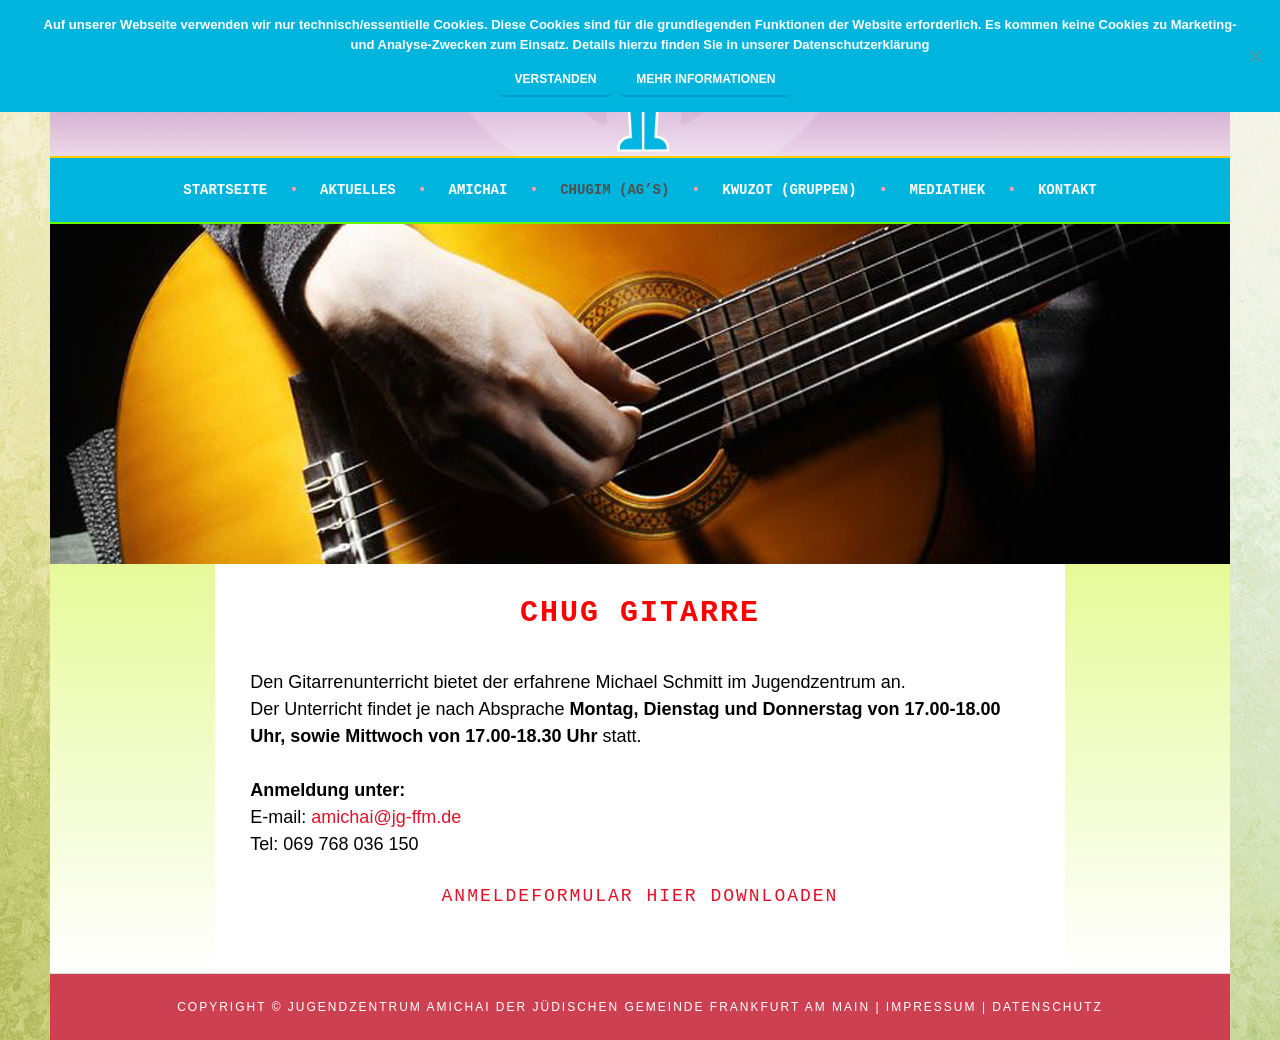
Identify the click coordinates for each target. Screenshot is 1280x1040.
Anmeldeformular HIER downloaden (640, 896)
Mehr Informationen (705, 79)
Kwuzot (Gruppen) (789, 190)
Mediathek (947, 190)
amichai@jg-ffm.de (386, 817)
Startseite (225, 190)
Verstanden (556, 79)
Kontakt (1067, 190)
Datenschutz (1047, 1007)
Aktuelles (358, 190)
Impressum (931, 1007)
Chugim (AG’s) (614, 190)
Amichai (478, 190)
